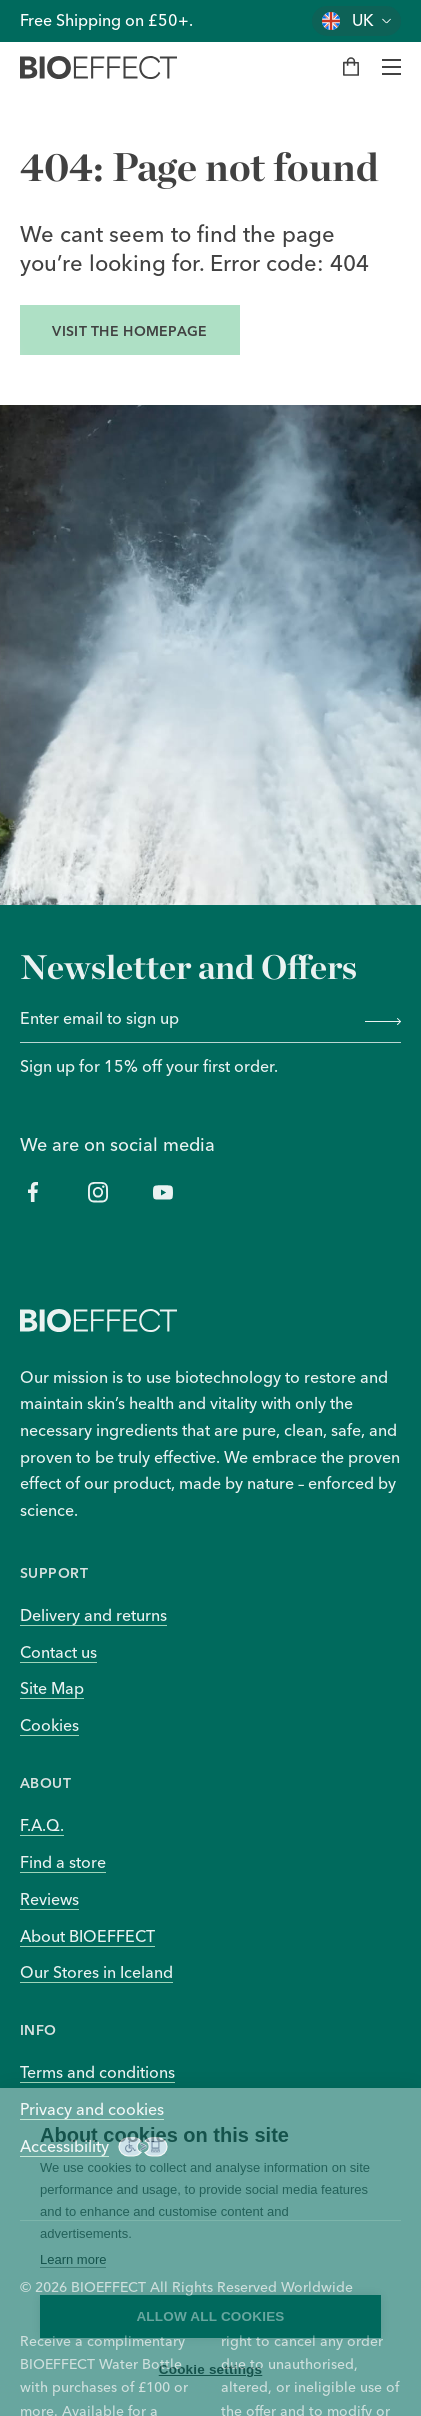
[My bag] (351, 67)
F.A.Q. (42, 1825)
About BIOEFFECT (87, 1936)
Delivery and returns (93, 1615)
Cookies (49, 1725)
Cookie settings (211, 2369)
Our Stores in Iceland (96, 1972)
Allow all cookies (210, 2316)
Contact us (58, 1652)
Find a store (63, 1862)
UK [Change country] (363, 20)
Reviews (49, 1899)
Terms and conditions (97, 2072)
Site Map (52, 1688)
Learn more (73, 2259)
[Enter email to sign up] (186, 1020)
